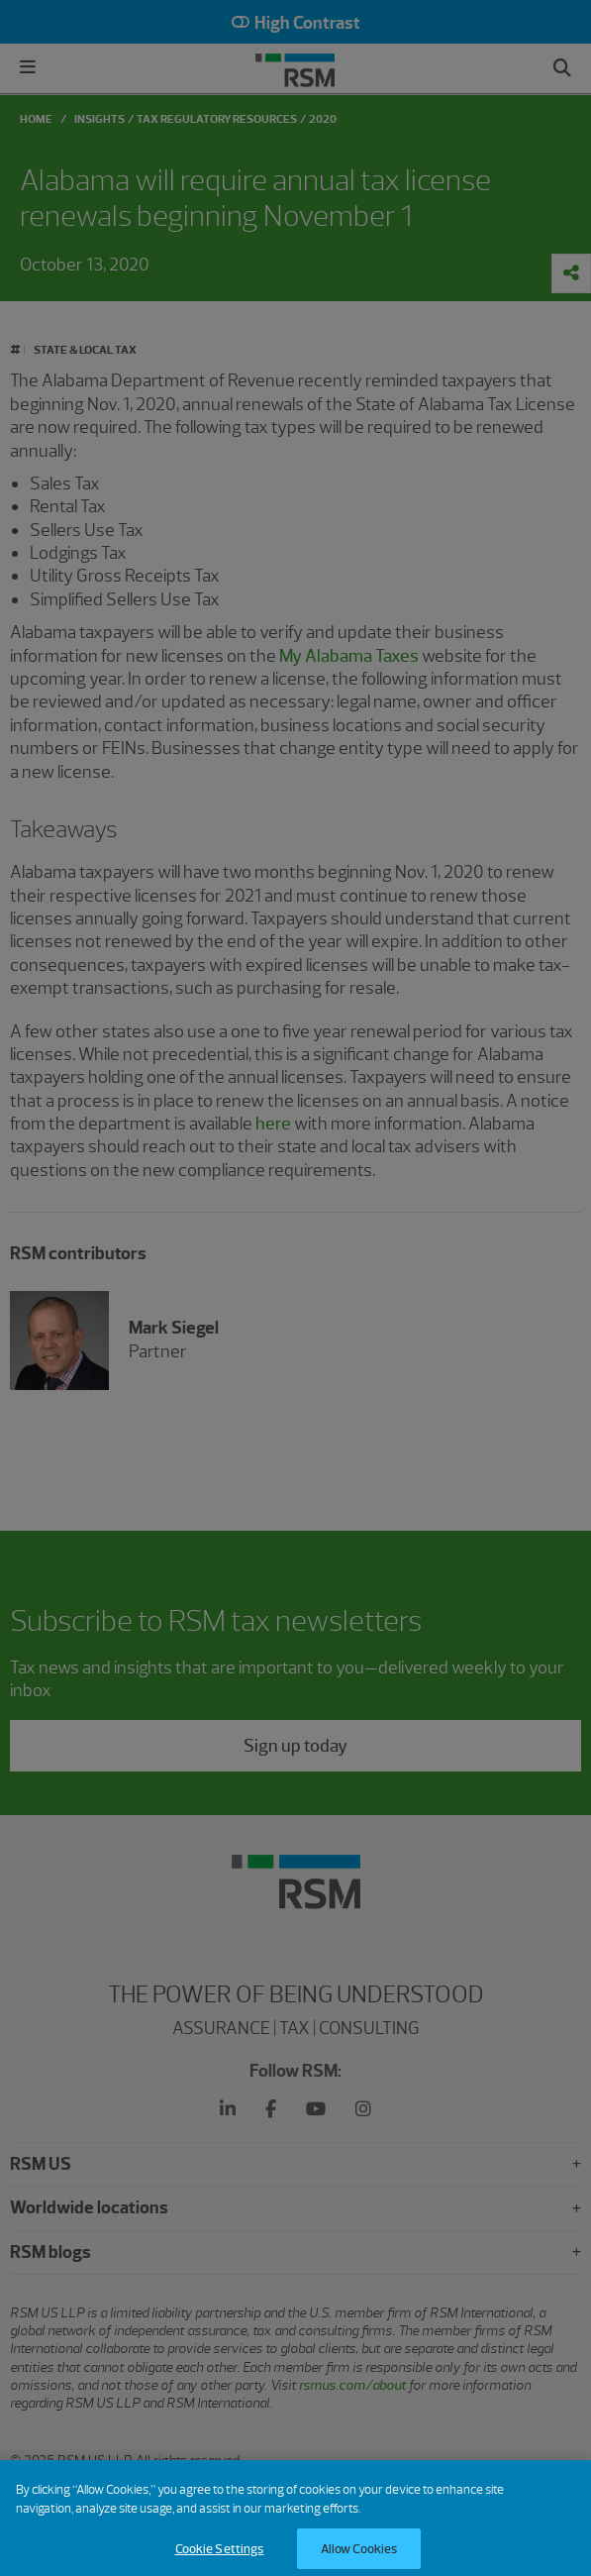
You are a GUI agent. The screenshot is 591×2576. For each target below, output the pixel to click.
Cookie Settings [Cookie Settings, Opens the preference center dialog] (219, 2555)
